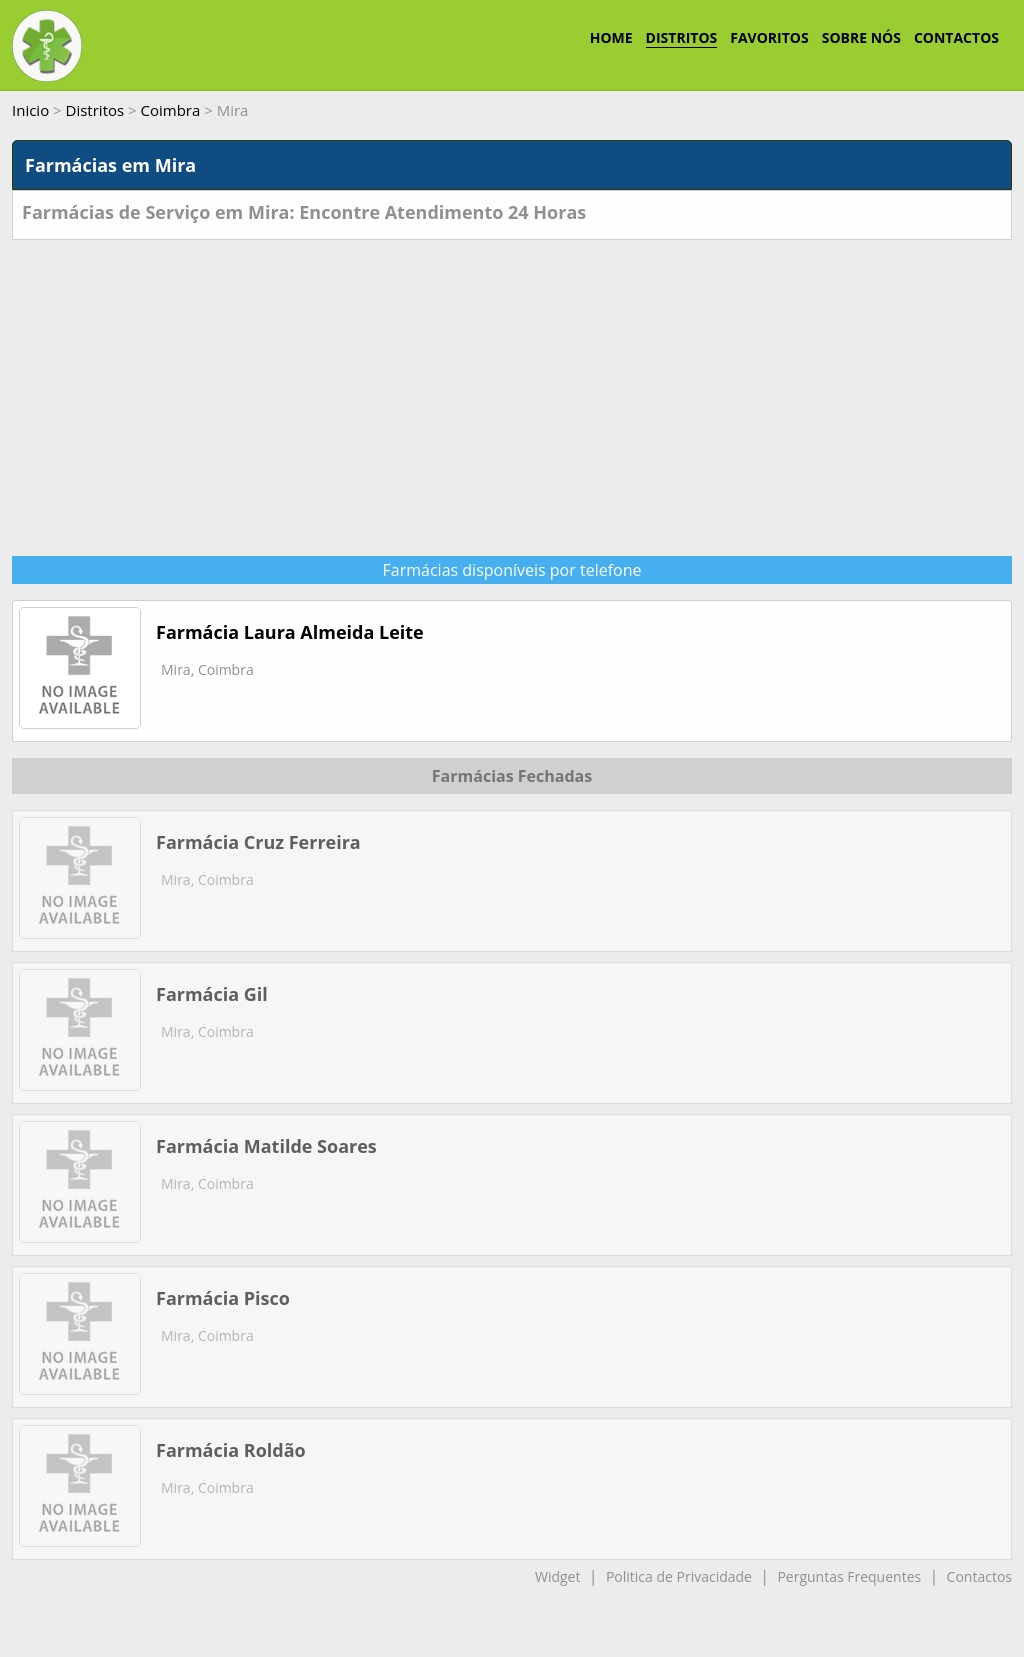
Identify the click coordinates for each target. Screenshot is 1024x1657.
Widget (557, 1576)
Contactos (979, 1576)
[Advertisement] (512, 390)
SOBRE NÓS (861, 37)
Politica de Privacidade (679, 1576)
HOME (611, 37)
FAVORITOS (769, 37)
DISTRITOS (682, 37)
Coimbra (171, 110)
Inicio (30, 110)
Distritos (95, 110)
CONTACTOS (956, 37)
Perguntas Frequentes (849, 1576)
